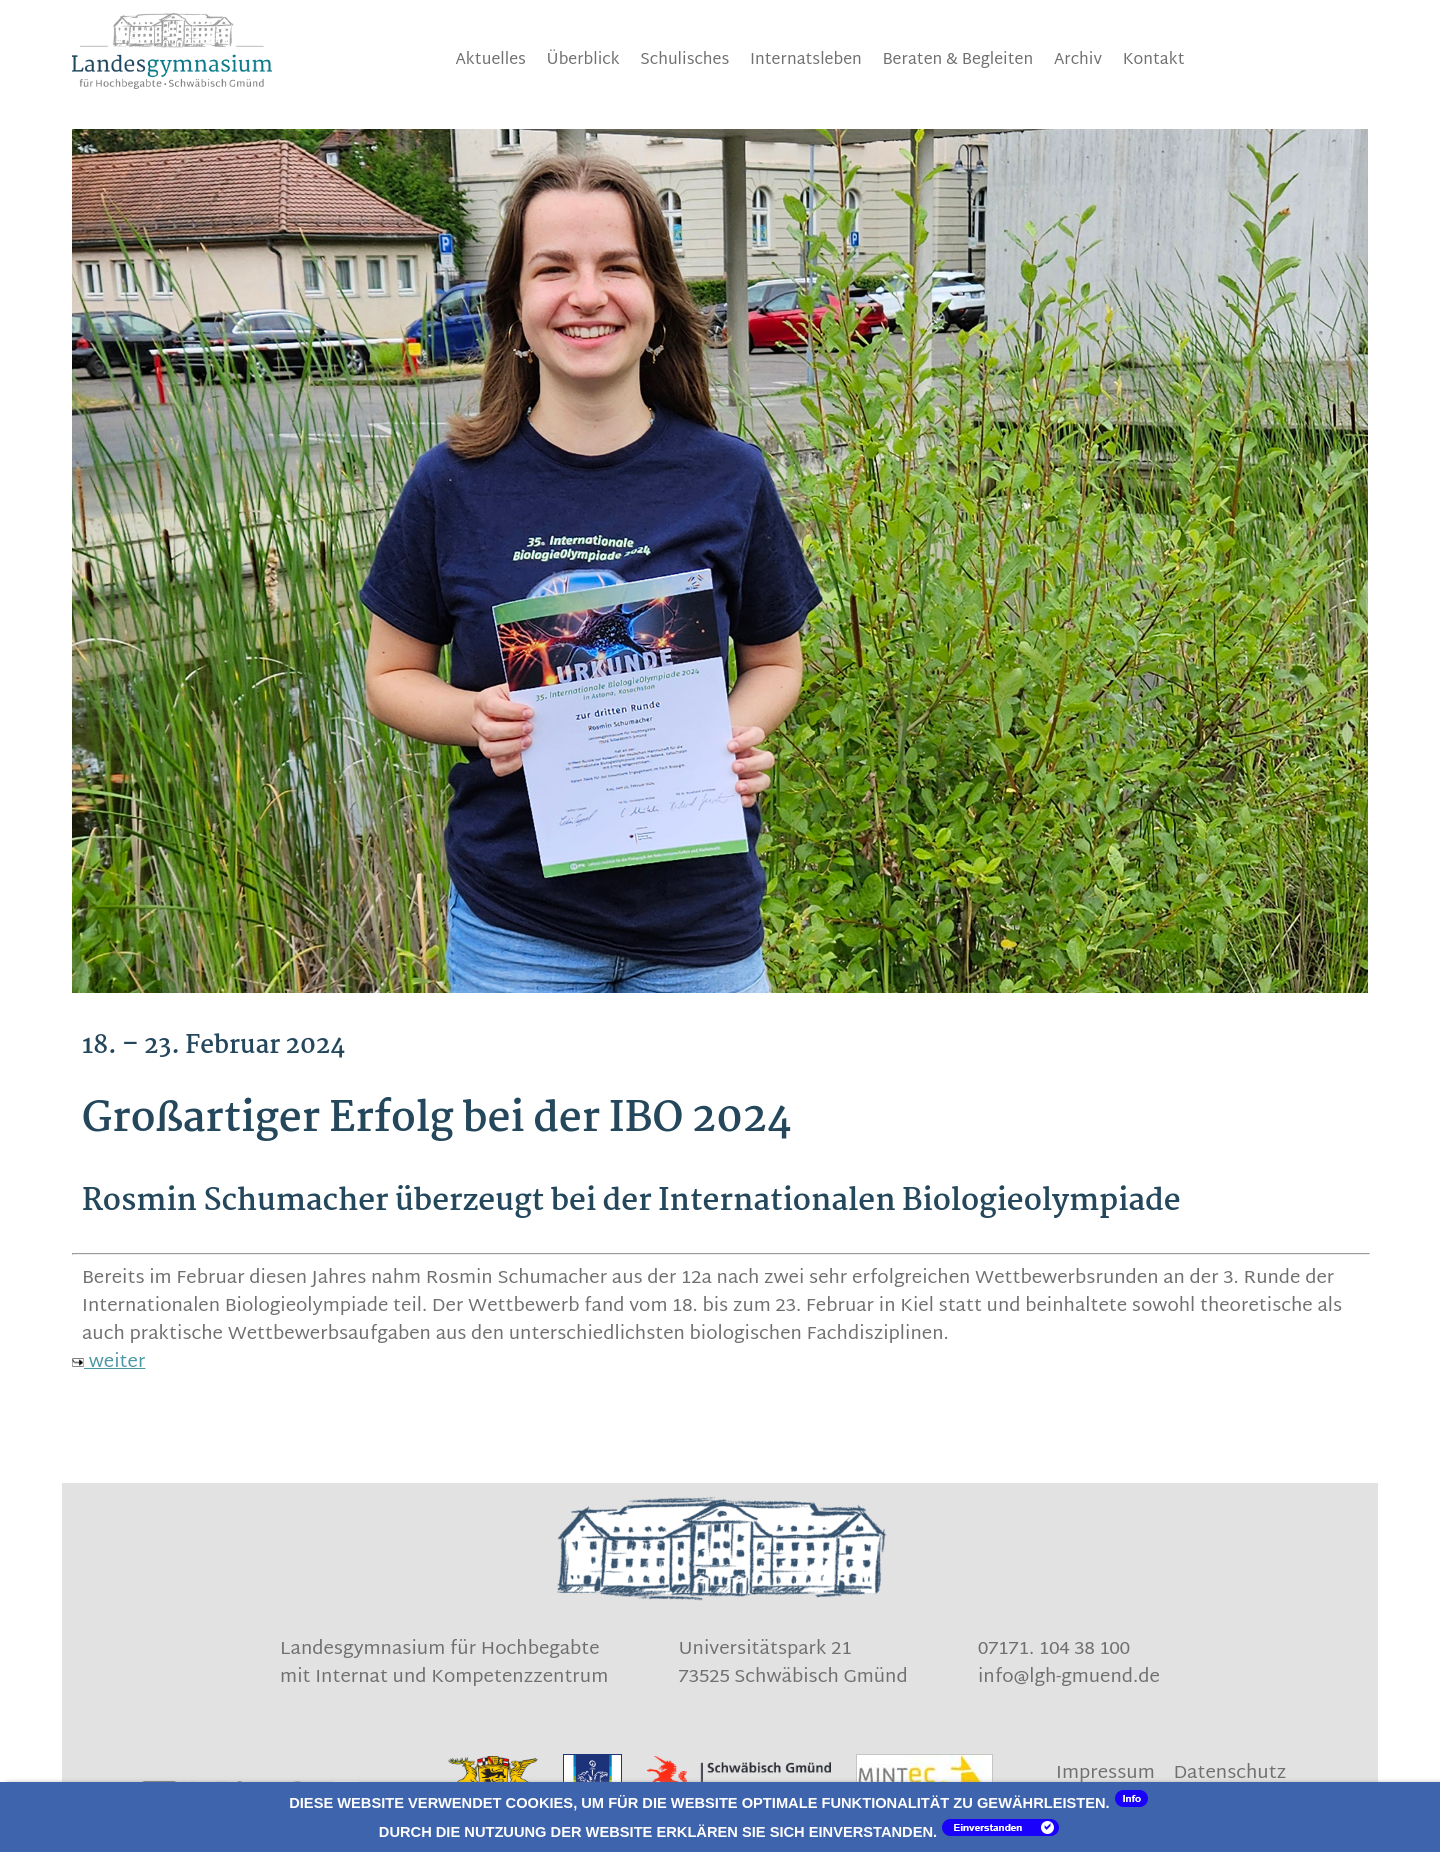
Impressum (1105, 1774)
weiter (108, 1363)
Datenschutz (1229, 1774)
